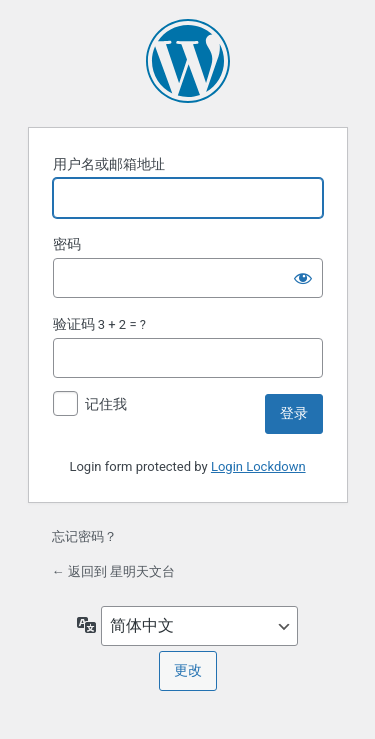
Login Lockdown (258, 466)
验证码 (74, 324)
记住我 (106, 404)
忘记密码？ (84, 536)
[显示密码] (303, 278)
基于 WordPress (188, 61)
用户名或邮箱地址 (109, 164)
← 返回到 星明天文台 (113, 571)
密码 (67, 244)
